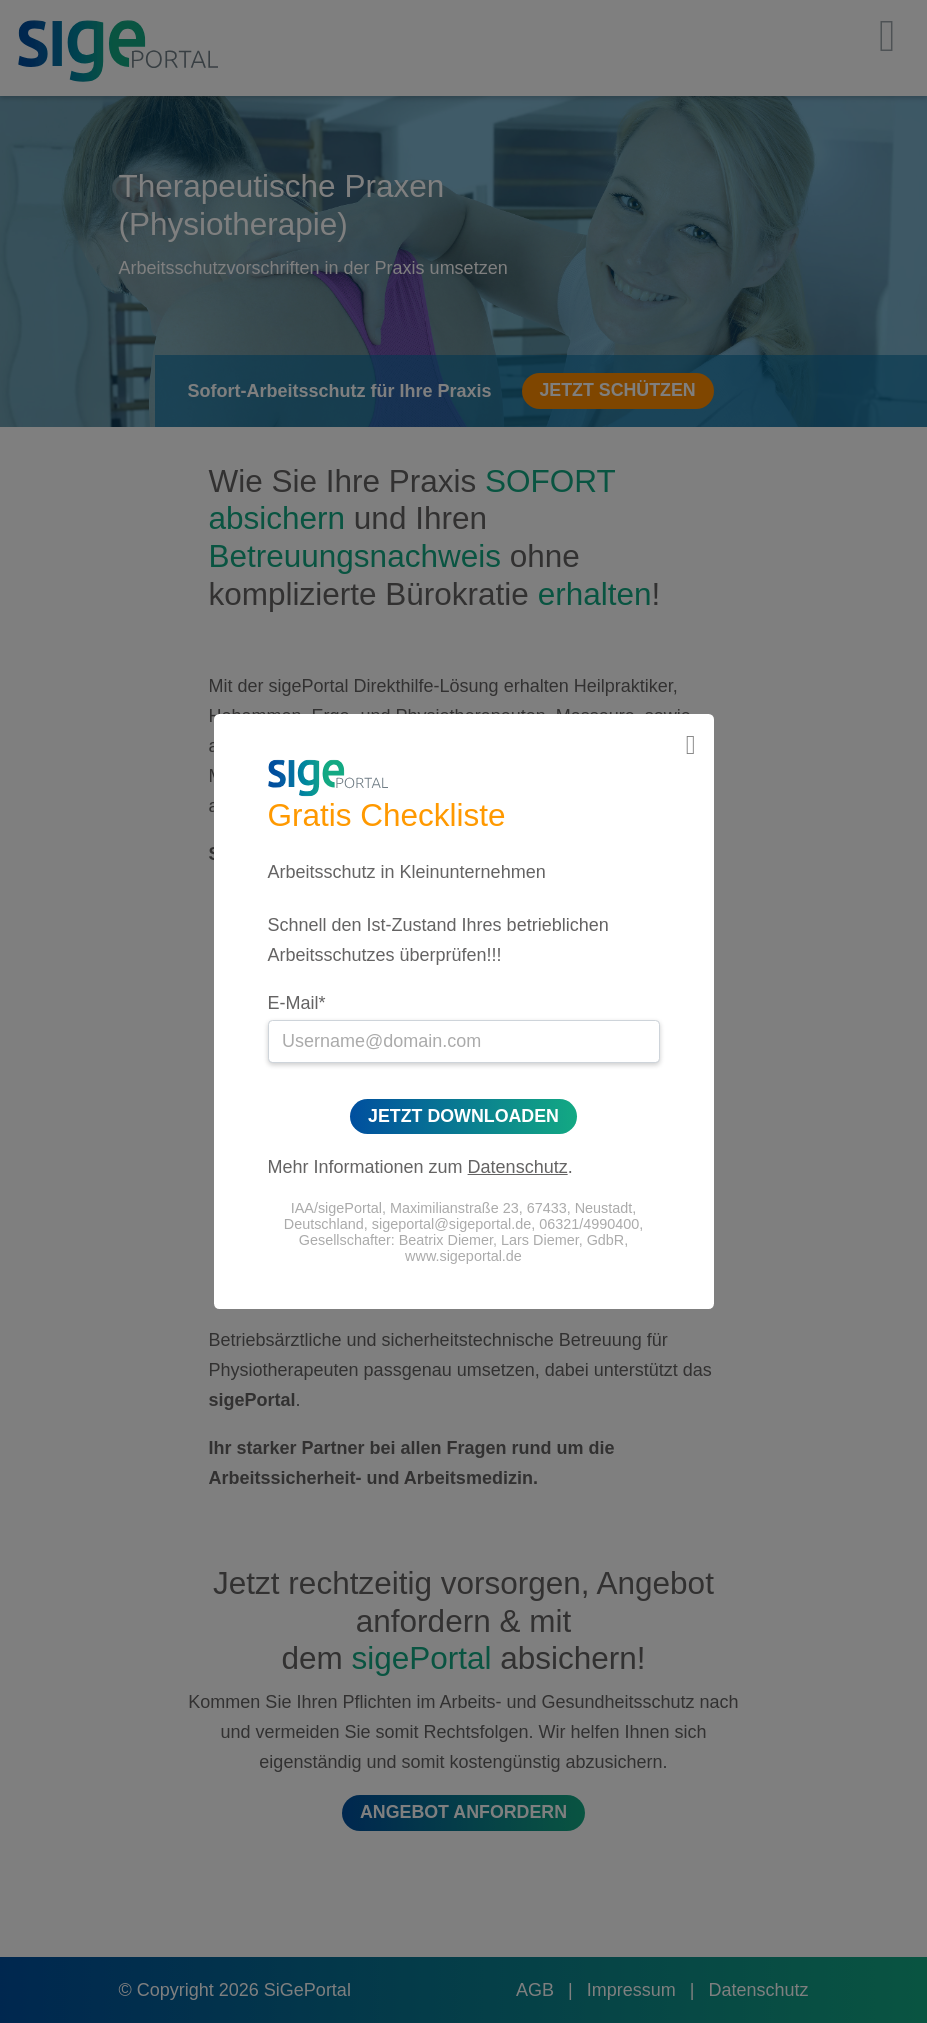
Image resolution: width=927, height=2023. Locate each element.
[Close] (691, 745)
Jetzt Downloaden (463, 1116)
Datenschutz (518, 1167)
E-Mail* (297, 1003)
